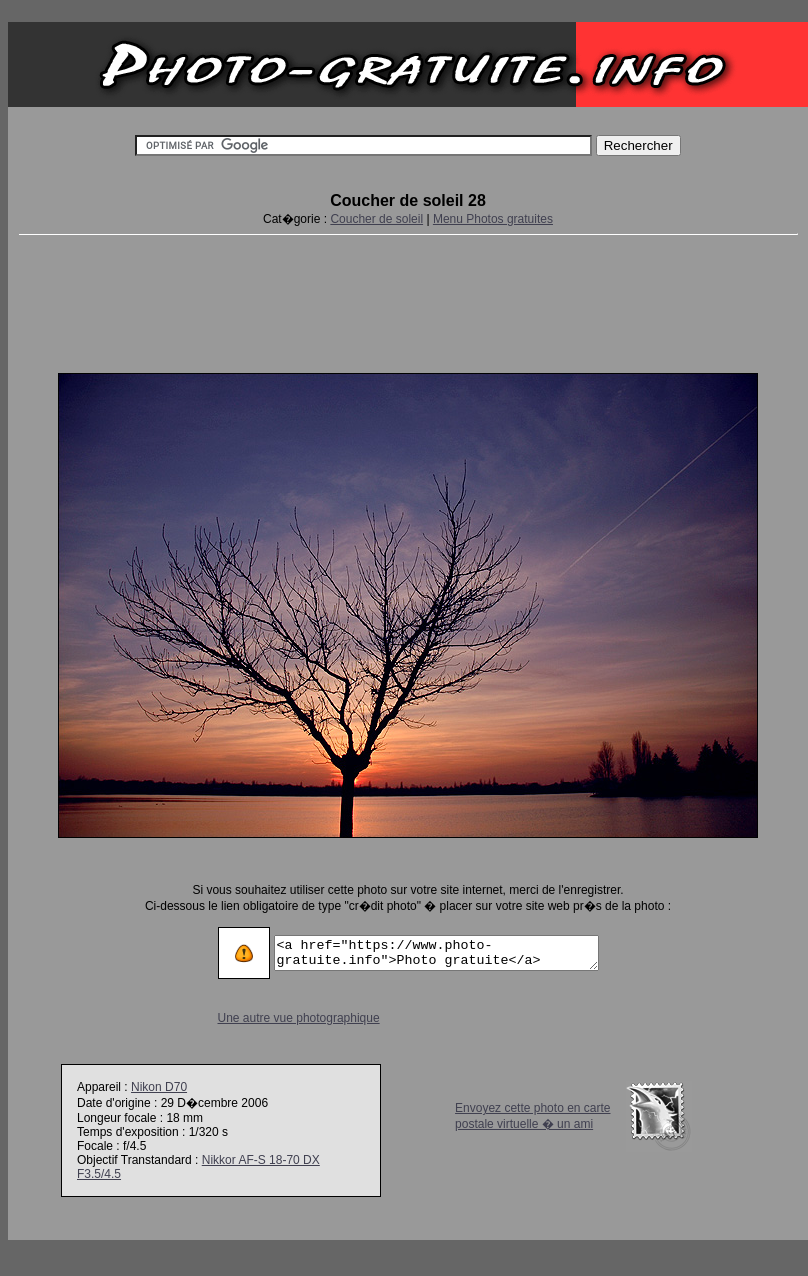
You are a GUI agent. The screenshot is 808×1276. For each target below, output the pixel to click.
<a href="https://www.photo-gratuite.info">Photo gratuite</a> (436, 953)
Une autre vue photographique (280, 1018)
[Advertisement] (408, 300)
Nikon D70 (159, 1087)
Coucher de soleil (376, 219)
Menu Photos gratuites (493, 219)
